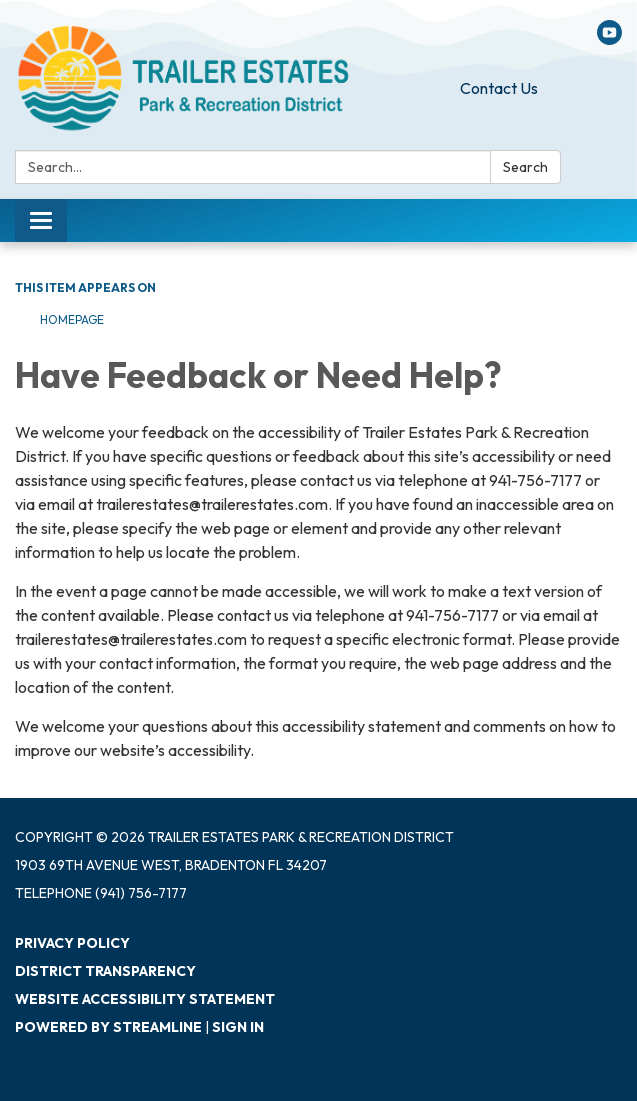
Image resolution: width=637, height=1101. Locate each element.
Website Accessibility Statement (145, 999)
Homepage (72, 319)
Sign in (238, 1027)
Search (525, 167)
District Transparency (105, 971)
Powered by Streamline (108, 1027)
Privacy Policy (72, 943)
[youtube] (609, 39)
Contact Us (499, 88)
